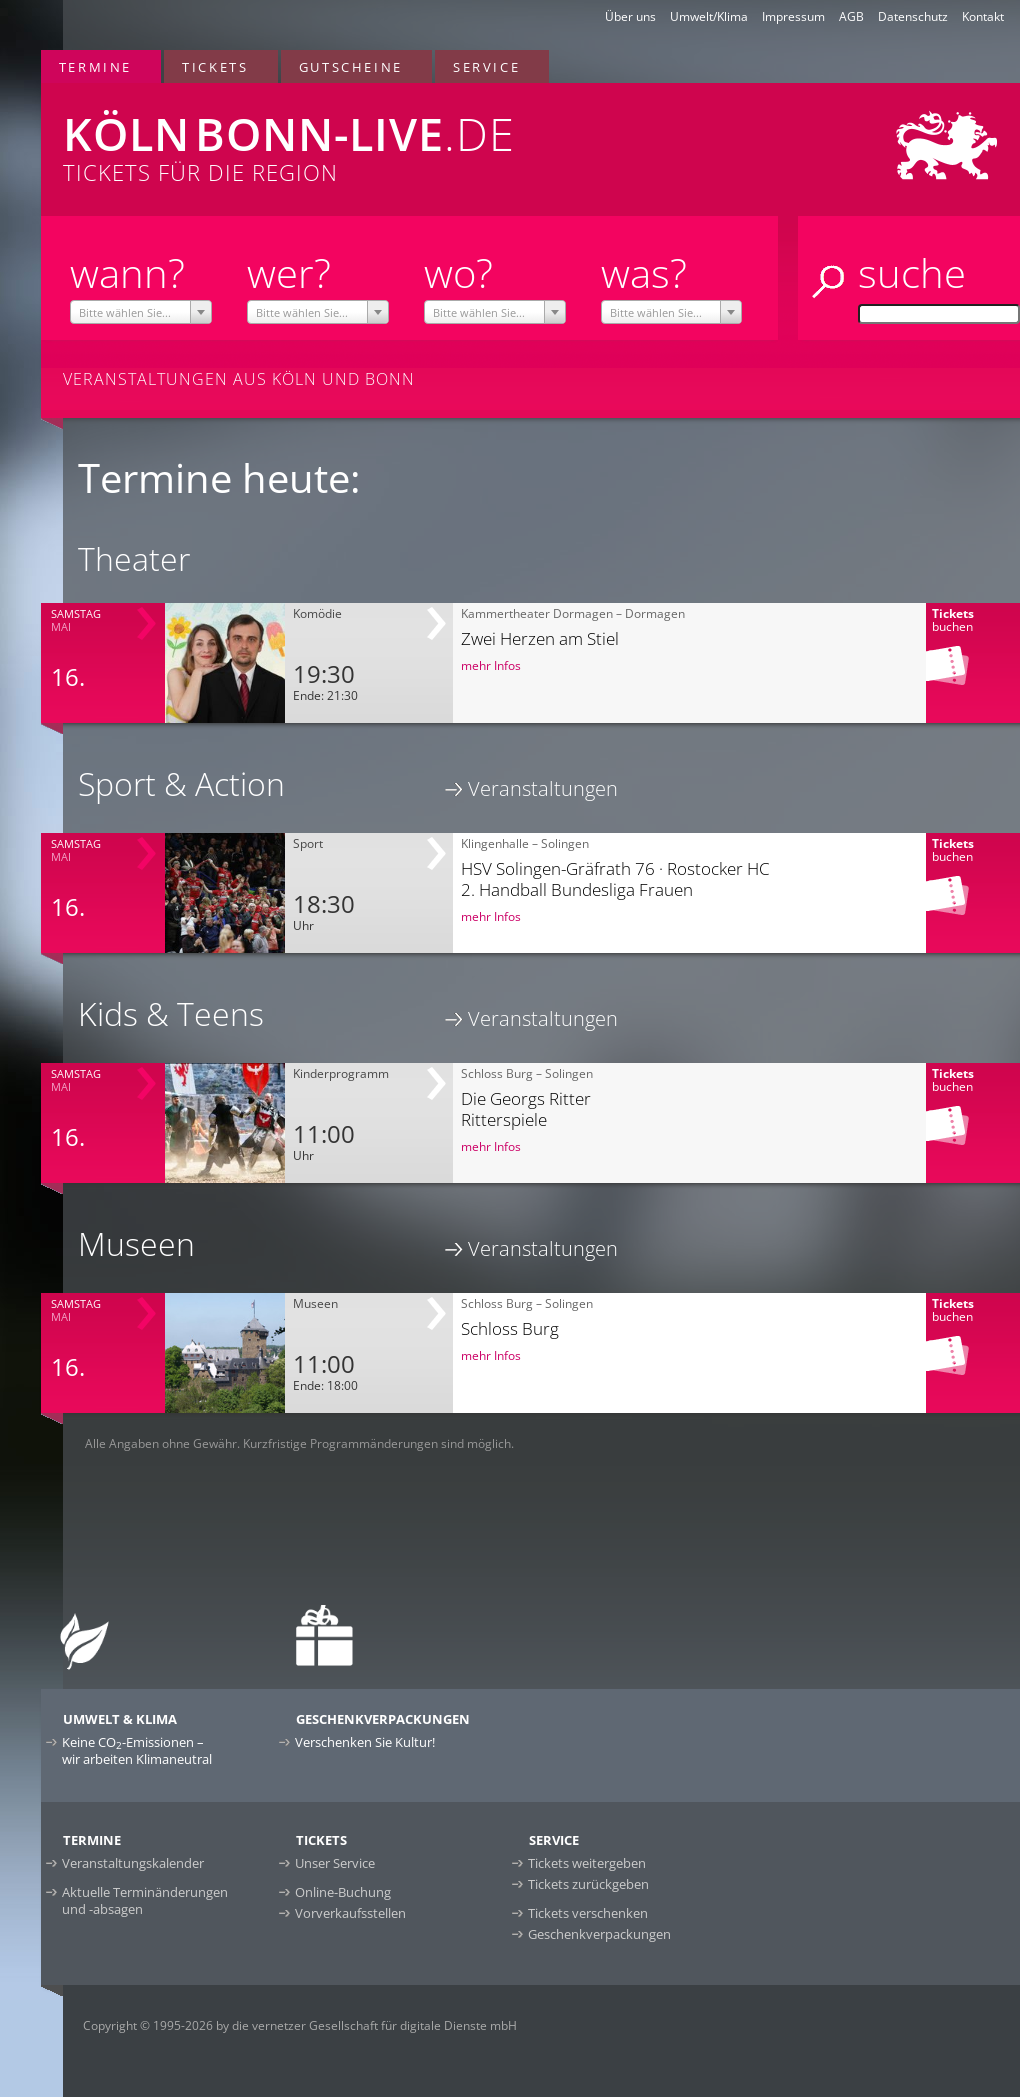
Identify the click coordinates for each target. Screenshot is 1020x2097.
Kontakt (983, 16)
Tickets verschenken (588, 1913)
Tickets (215, 67)
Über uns (630, 16)
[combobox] (141, 312)
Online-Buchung (343, 1892)
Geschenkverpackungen (599, 1934)
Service (486, 67)
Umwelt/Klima (709, 16)
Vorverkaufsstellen (350, 1913)
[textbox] (141, 313)
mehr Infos (491, 665)
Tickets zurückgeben (588, 1884)
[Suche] (939, 314)
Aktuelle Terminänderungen (145, 1900)
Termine (95, 67)
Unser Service (335, 1863)
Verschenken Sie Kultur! (365, 1742)
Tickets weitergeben (587, 1863)
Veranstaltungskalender (133, 1863)
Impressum (793, 16)
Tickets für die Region (337, 135)
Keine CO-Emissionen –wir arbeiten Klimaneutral (137, 1750)
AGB (851, 16)
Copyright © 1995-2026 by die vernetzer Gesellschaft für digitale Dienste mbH (300, 2025)
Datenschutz (913, 16)
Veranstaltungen (543, 788)
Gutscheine (351, 67)
